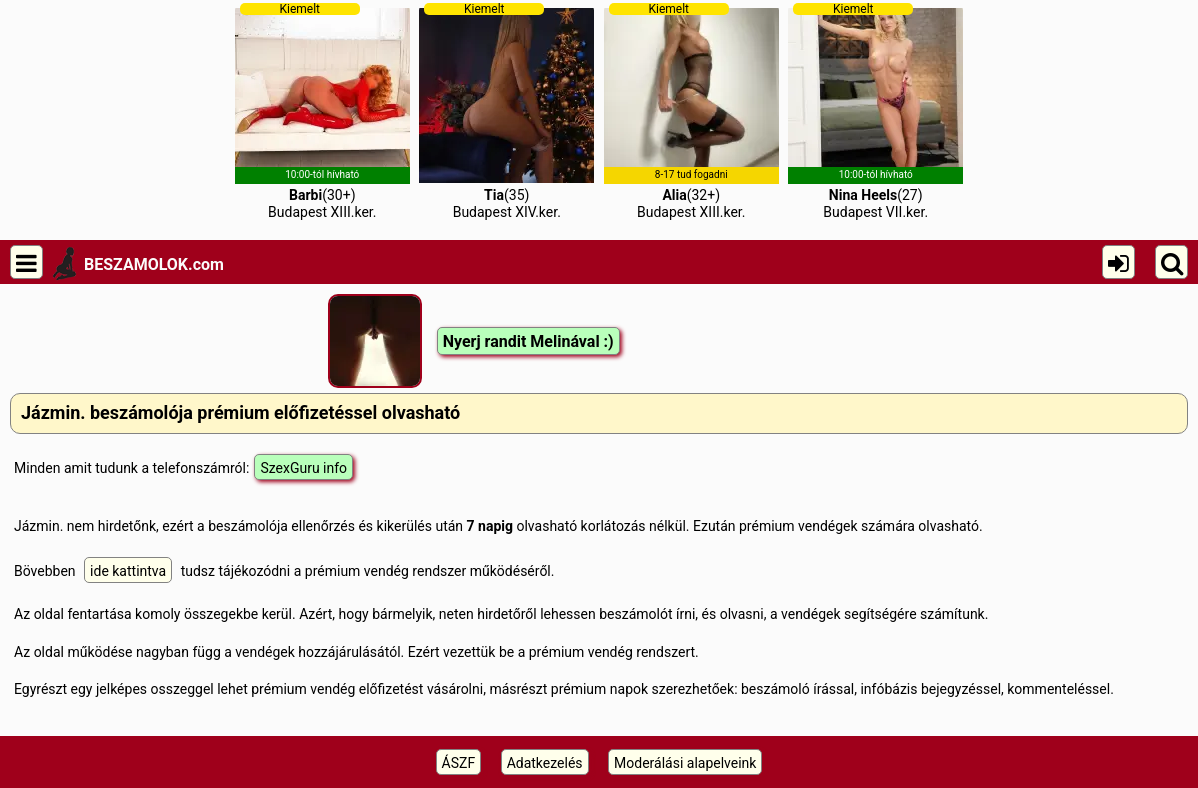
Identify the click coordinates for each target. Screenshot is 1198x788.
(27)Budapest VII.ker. (875, 111)
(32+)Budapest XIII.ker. (691, 111)
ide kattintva (128, 571)
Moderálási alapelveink (685, 763)
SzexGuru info (303, 468)
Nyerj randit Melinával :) (528, 341)
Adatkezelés (545, 763)
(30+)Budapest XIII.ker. (322, 111)
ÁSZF (459, 763)
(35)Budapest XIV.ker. (506, 111)
